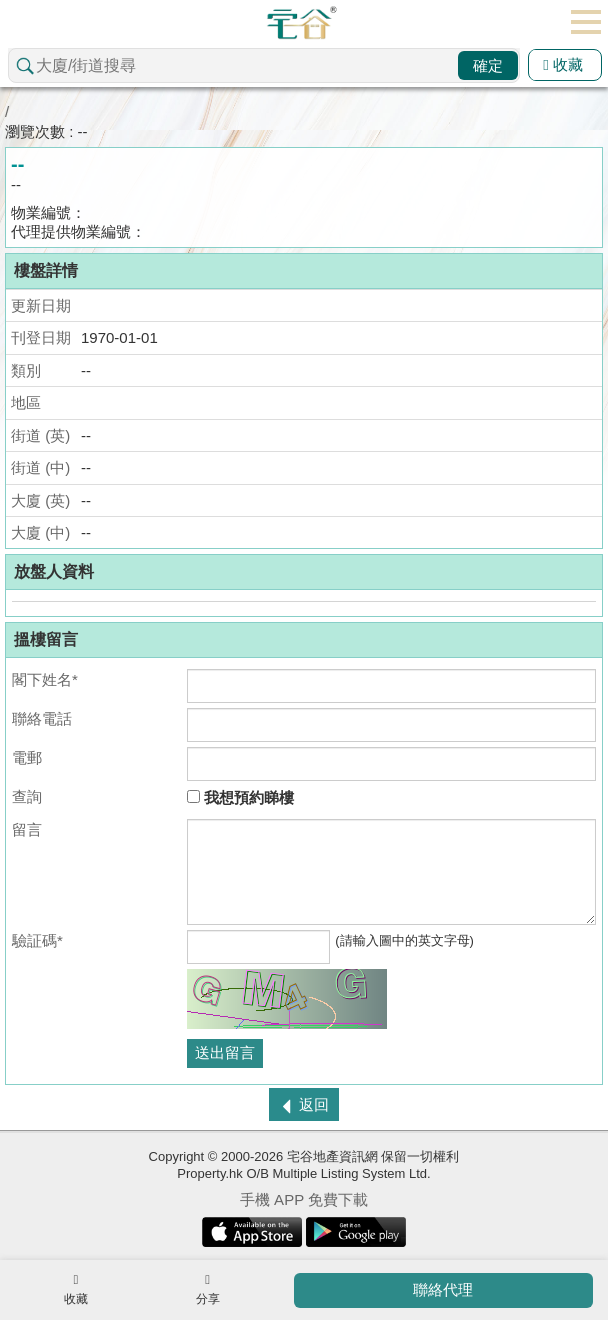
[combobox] (264, 65)
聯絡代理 (443, 1289)
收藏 (563, 64)
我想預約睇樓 (240, 797)
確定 (488, 65)
